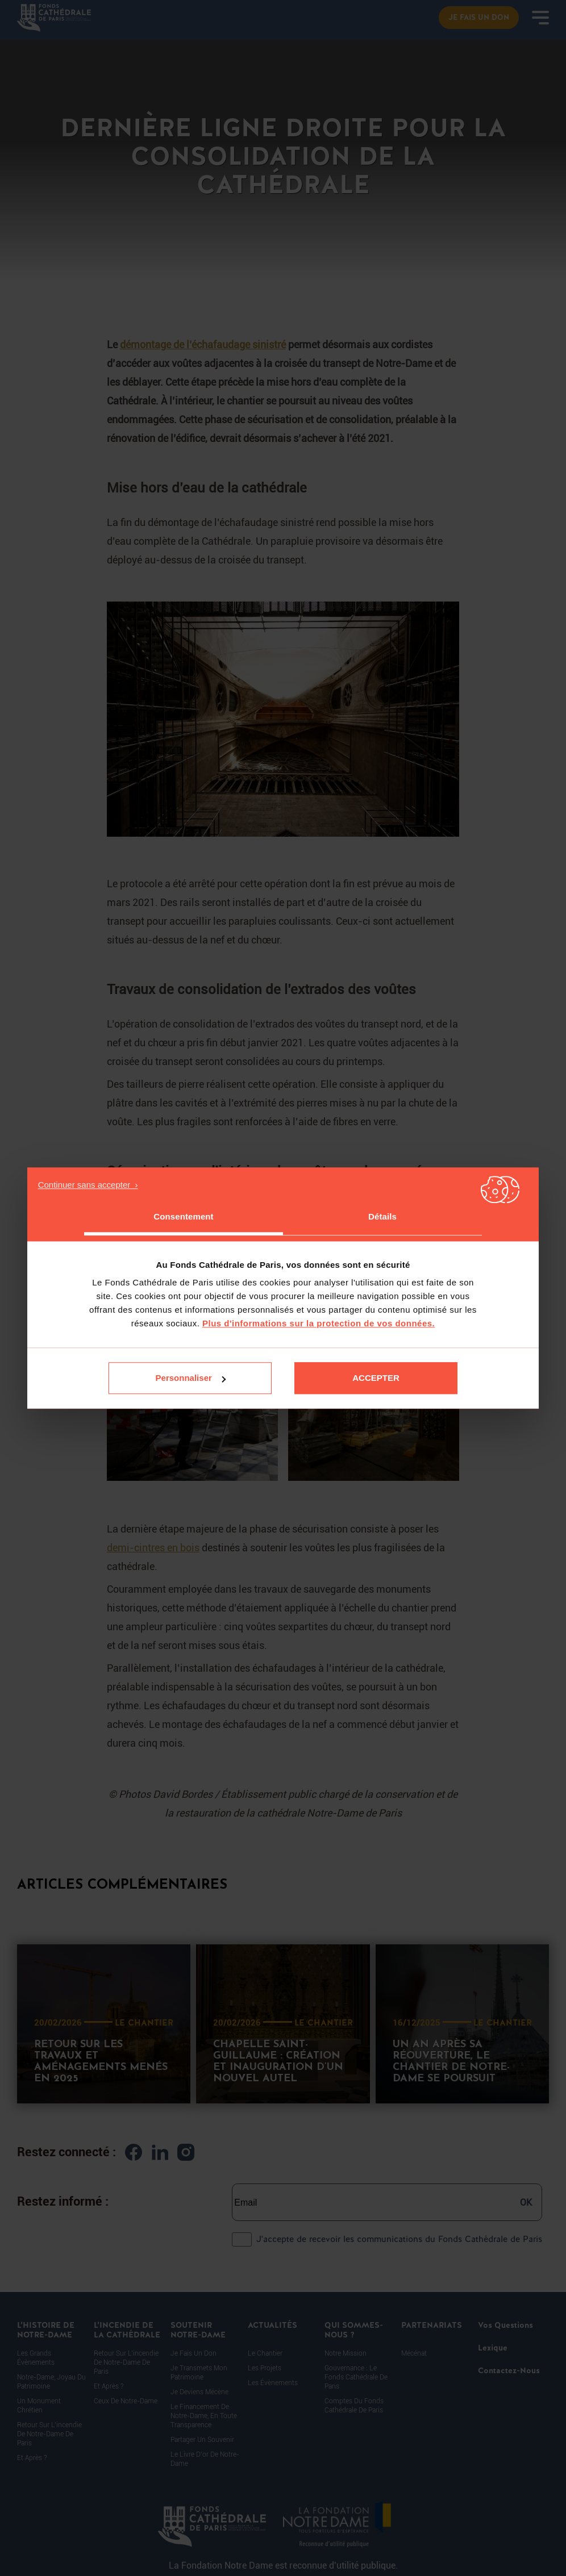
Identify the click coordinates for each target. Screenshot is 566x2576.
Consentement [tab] (183, 1216)
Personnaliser (191, 1378)
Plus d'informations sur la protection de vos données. (318, 1323)
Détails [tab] (382, 1216)
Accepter (375, 1378)
